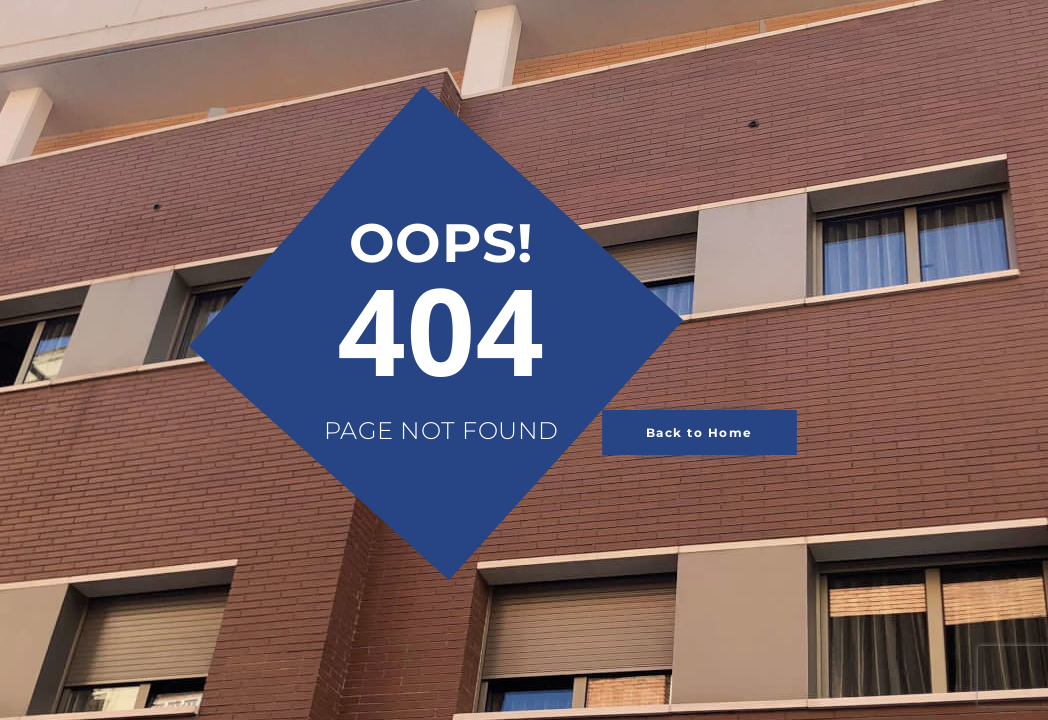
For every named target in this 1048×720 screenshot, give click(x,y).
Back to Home (699, 432)
